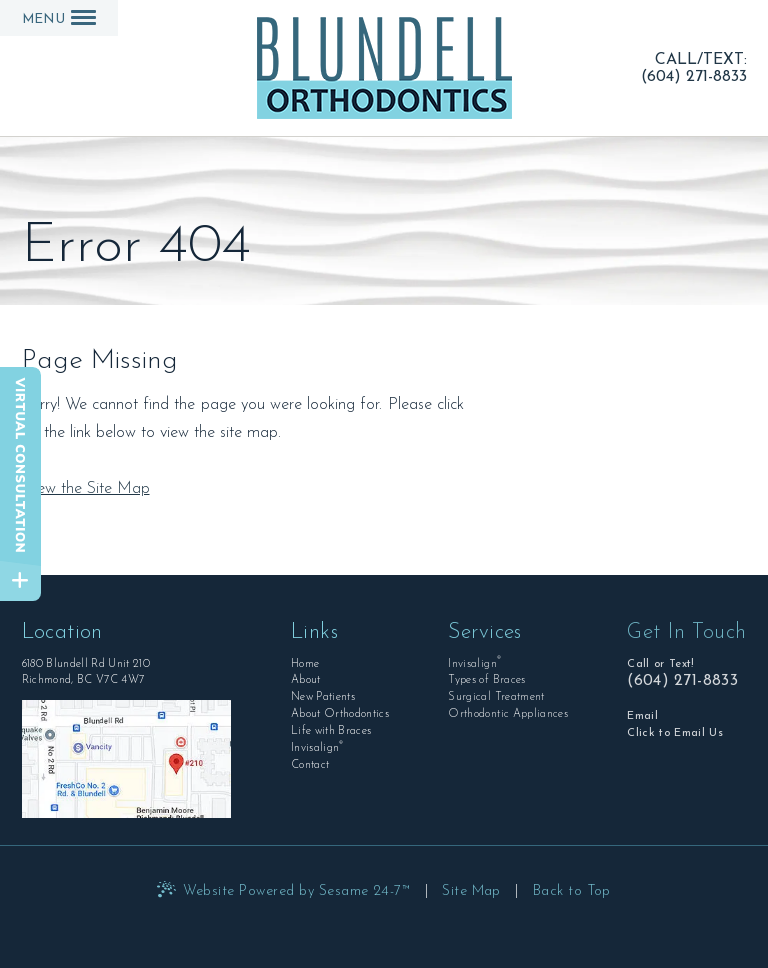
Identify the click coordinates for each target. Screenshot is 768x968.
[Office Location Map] (127, 759)
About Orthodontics (340, 714)
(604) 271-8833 (694, 76)
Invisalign (317, 747)
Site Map (471, 891)
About (306, 680)
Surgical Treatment (496, 697)
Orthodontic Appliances (507, 714)
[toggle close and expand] (20, 580)
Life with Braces (331, 731)
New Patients (323, 697)
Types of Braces (486, 680)
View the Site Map (86, 489)
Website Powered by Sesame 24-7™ (297, 891)
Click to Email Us (675, 733)
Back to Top (572, 891)
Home (305, 664)
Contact (310, 765)
